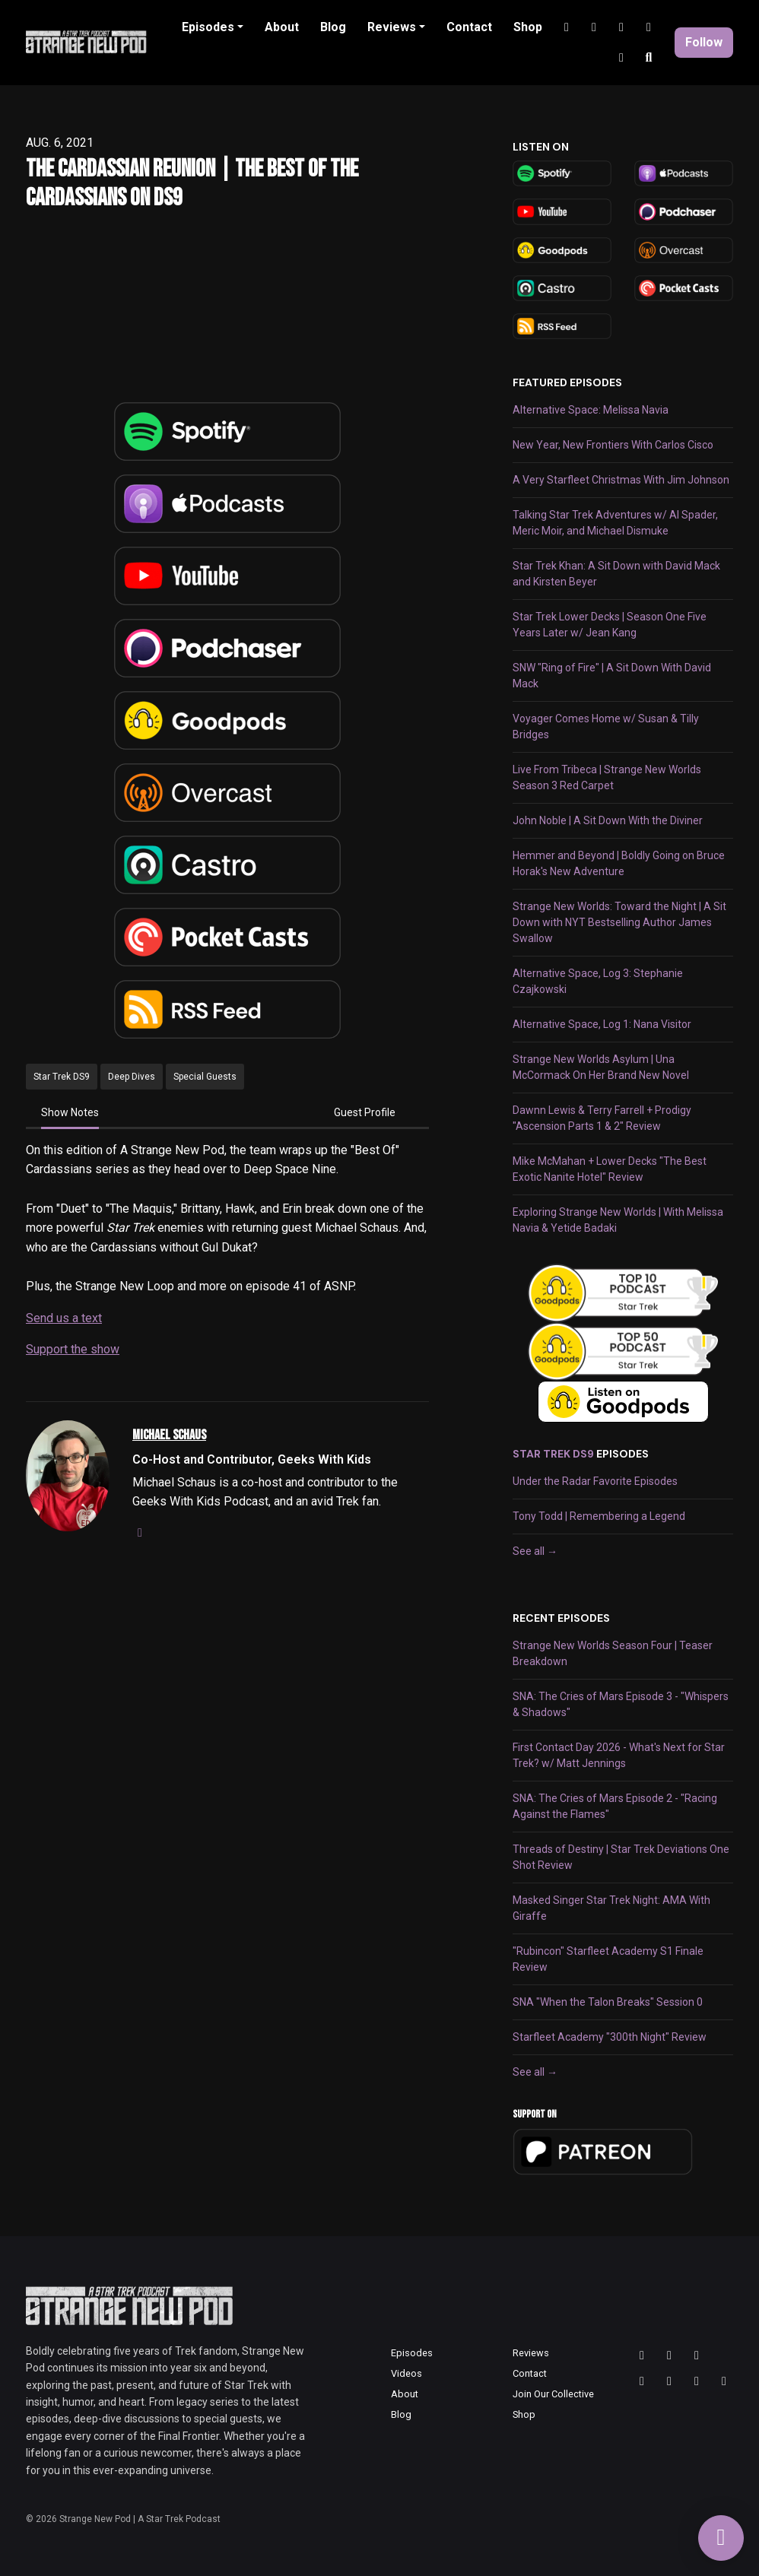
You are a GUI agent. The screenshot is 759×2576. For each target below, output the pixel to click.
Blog (333, 27)
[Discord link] (648, 27)
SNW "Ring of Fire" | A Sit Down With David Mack (612, 675)
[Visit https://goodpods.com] (623, 1402)
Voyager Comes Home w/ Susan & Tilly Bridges (606, 726)
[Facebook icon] (724, 2381)
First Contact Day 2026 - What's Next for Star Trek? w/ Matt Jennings (619, 1755)
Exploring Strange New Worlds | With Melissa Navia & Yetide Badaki (618, 1220)
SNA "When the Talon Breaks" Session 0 (608, 2002)
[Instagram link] (566, 27)
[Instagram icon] (669, 2355)
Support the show (72, 1349)
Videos (406, 2373)
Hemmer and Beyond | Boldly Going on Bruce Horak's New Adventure (619, 863)
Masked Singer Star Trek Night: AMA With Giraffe (611, 1908)
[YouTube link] (594, 27)
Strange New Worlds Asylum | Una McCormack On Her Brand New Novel (601, 1067)
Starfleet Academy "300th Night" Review (610, 2037)
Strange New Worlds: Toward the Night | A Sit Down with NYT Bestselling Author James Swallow (619, 922)
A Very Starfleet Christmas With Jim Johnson (621, 480)
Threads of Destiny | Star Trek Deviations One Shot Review (621, 1857)
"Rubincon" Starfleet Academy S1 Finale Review (608, 1959)
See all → (535, 1551)
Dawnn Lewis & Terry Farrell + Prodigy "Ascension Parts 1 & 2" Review (602, 1118)
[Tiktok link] (621, 27)
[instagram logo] (140, 1532)
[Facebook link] (621, 58)
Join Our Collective (553, 2394)
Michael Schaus (169, 1435)
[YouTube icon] (641, 2381)
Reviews (391, 27)
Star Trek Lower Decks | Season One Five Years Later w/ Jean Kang (610, 625)
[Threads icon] (641, 2355)
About (282, 27)
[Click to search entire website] (648, 58)
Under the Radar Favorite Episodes (595, 1481)
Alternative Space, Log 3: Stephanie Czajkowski (598, 981)
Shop (527, 27)
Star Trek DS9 (553, 1454)
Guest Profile (364, 1112)
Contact (469, 27)
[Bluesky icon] (696, 2355)
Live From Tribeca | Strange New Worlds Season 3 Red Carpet (607, 777)
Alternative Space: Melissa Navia (590, 410)
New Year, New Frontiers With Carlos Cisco (613, 445)
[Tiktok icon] (669, 2381)
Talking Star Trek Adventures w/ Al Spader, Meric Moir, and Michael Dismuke (615, 523)
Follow (703, 42)
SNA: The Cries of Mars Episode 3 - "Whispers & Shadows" (621, 1704)
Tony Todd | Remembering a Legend (599, 1516)
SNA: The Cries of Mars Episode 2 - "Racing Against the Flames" (615, 1806)
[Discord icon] (696, 2381)
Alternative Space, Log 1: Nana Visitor (602, 1024)
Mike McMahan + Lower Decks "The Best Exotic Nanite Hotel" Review (610, 1169)
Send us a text (64, 1318)
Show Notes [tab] (70, 1112)
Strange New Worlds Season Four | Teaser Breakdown (613, 1653)
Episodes (208, 27)
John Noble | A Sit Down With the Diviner (608, 820)
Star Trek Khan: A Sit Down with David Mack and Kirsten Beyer (616, 574)
